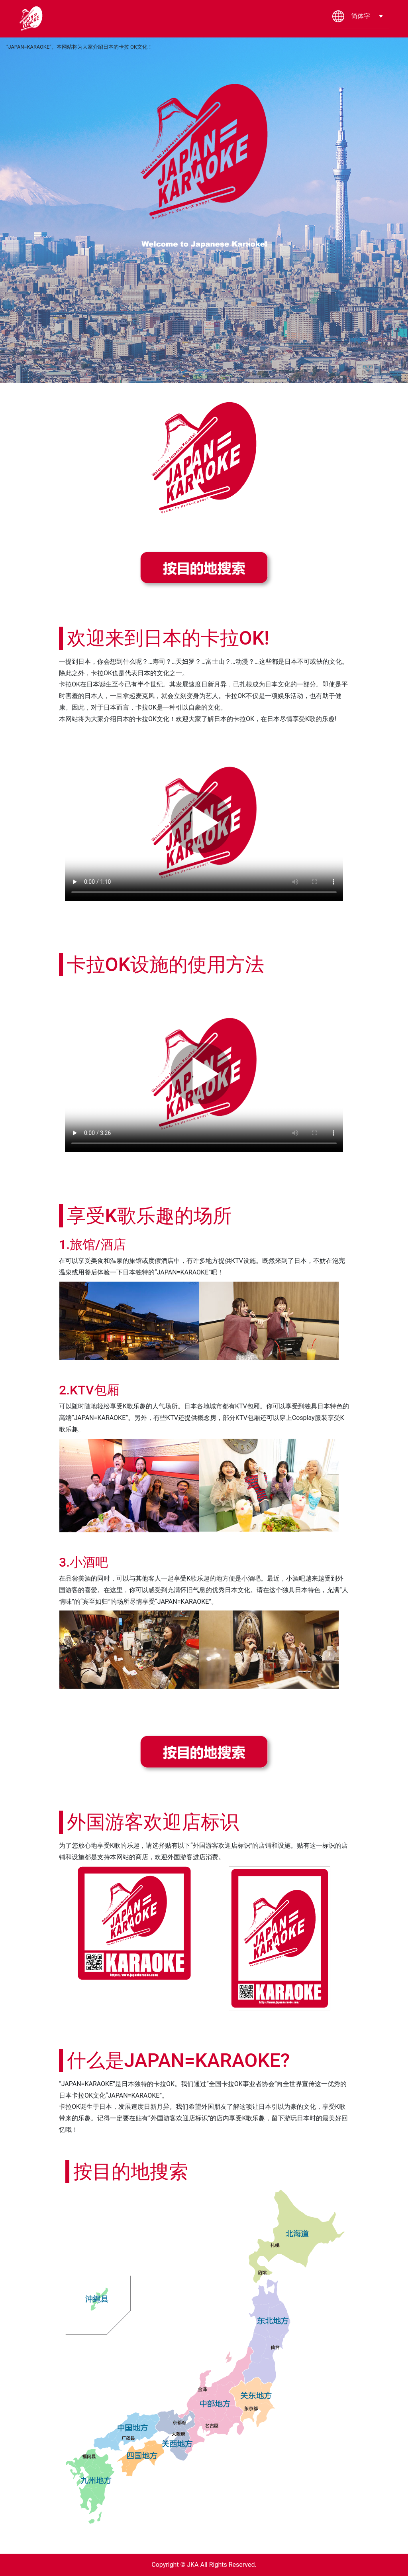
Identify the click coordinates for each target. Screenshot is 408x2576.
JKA (192, 2564)
